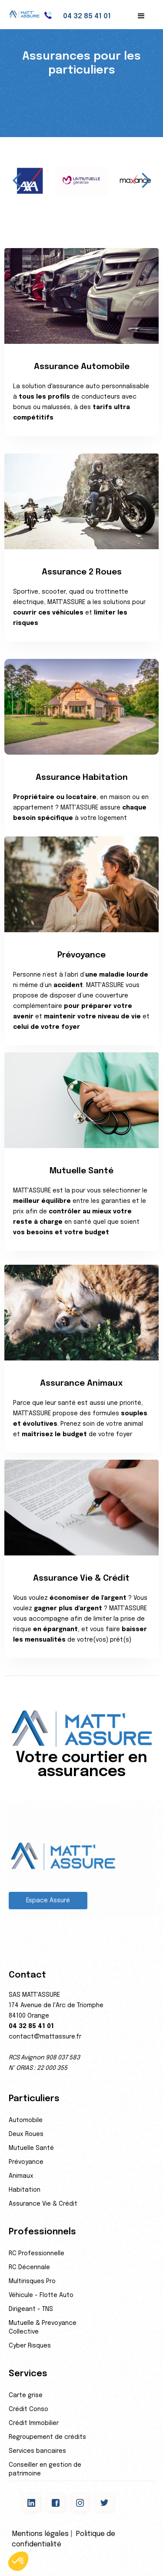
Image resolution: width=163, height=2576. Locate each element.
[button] (141, 16)
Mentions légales (40, 2534)
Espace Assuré (48, 1901)
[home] (28, 14)
